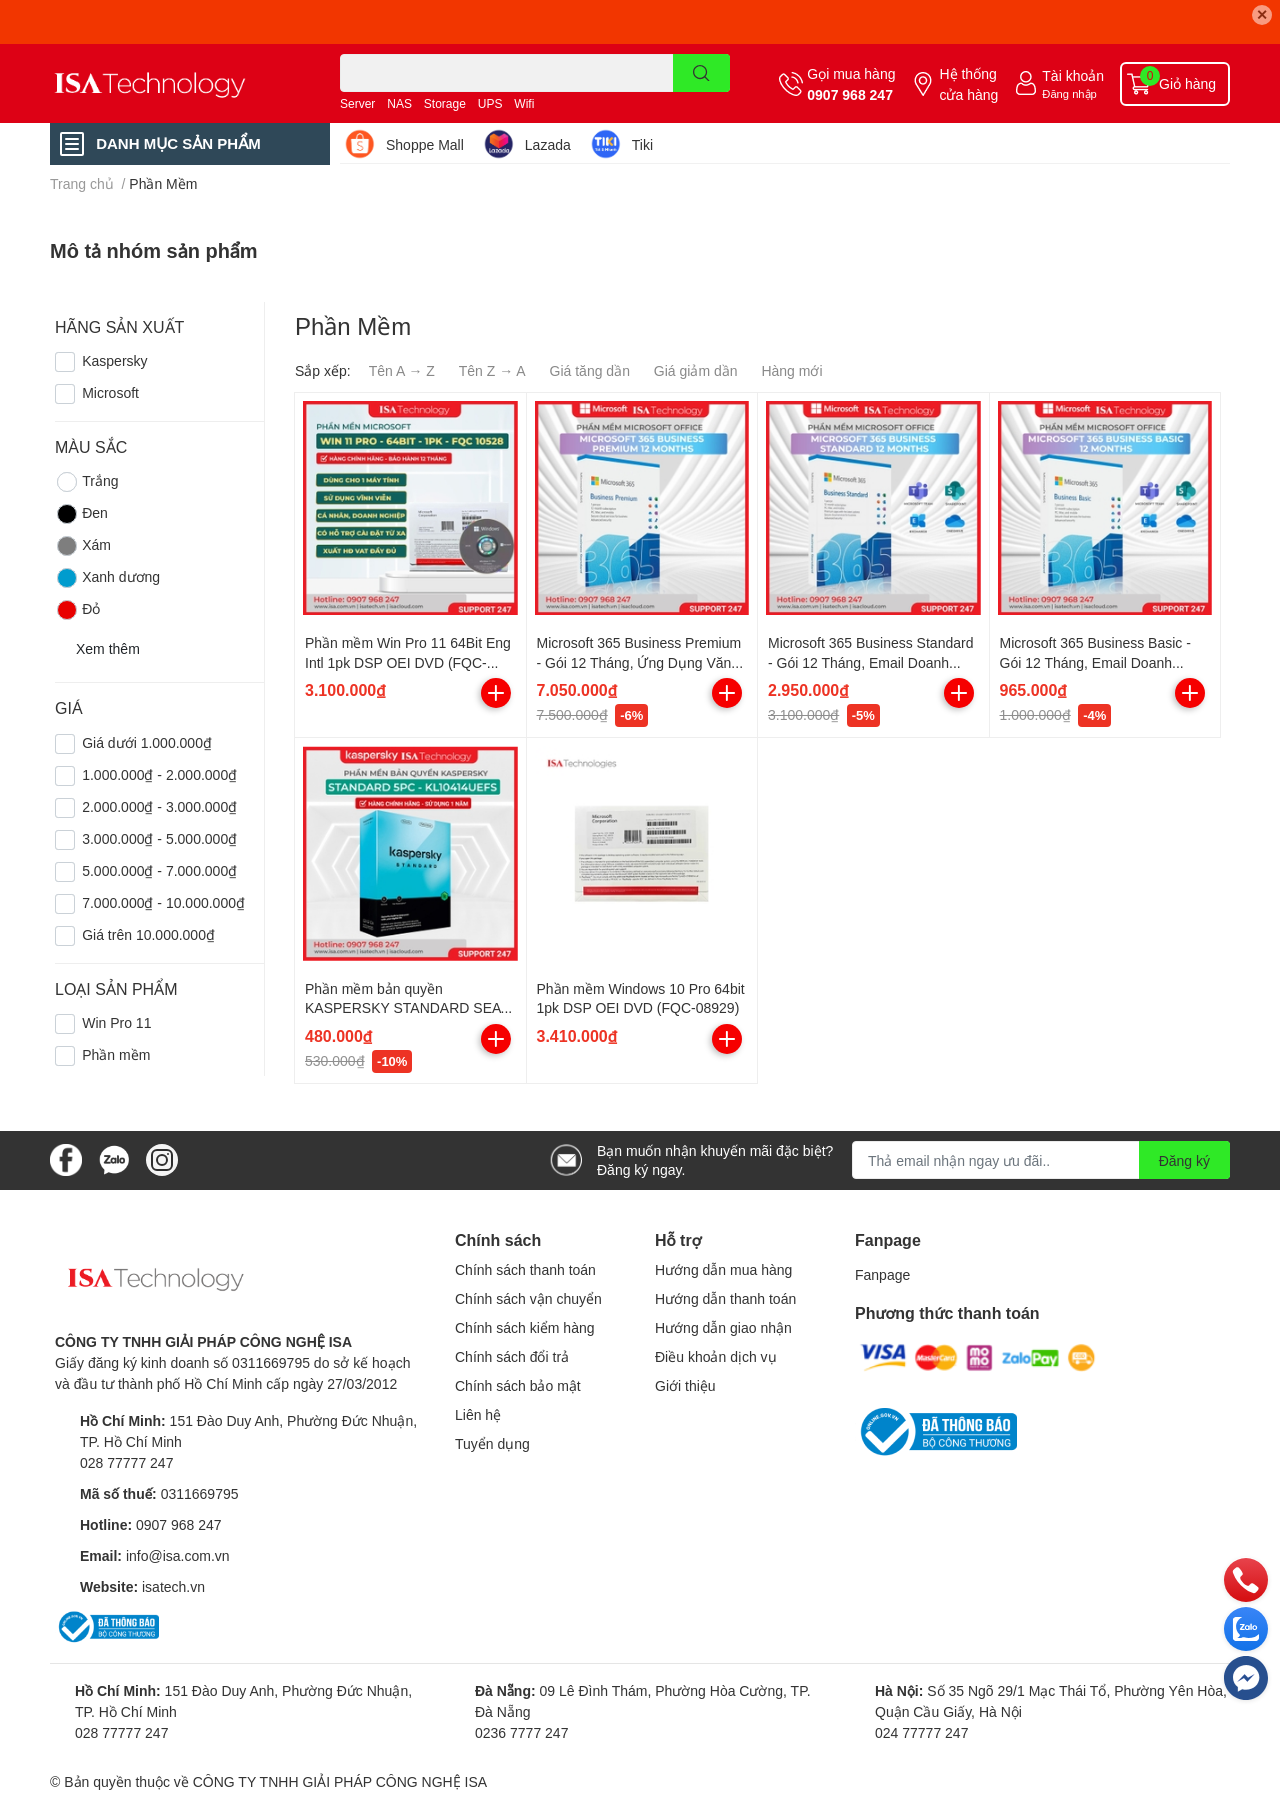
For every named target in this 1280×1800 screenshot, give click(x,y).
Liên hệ (478, 1414)
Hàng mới (791, 370)
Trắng (86, 482)
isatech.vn (173, 1586)
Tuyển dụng (492, 1443)
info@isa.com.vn (178, 1555)
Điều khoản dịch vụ (716, 1356)
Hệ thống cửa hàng (968, 84)
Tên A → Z (402, 370)
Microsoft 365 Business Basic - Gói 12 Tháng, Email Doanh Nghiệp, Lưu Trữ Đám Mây (1095, 662)
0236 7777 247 (521, 1732)
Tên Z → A (492, 370)
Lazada (548, 144)
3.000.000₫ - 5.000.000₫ (159, 838)
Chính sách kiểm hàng (525, 1327)
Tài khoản (1073, 75)
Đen (81, 514)
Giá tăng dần (590, 370)
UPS (490, 103)
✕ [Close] (1262, 14)
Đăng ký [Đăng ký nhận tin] (1184, 1160)
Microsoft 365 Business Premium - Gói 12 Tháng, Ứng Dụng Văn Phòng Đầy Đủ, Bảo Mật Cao (639, 662)
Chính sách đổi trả (512, 1356)
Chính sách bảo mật (518, 1385)
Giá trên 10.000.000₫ (148, 934)
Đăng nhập (1069, 93)
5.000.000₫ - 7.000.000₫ (159, 870)
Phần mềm (116, 1054)
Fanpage (882, 1274)
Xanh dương (107, 578)
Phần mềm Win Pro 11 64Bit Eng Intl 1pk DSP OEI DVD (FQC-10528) (408, 662)
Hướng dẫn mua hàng (723, 1269)
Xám (83, 546)
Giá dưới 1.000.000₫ (147, 742)
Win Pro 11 (116, 1022)
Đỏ (77, 610)
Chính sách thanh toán (525, 1269)
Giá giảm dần (696, 370)
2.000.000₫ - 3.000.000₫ (159, 806)
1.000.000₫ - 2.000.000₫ (159, 774)
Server (357, 103)
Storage (445, 103)
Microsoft (110, 392)
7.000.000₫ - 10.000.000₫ (163, 902)
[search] (701, 73)
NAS (399, 103)
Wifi (524, 103)
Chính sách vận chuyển (528, 1298)
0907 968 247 (850, 94)
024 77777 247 (921, 1732)
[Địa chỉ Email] (1041, 1160)
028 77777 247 (126, 1462)
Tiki (642, 144)
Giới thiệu (685, 1385)
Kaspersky (114, 360)
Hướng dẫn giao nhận (723, 1327)
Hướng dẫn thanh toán (725, 1298)
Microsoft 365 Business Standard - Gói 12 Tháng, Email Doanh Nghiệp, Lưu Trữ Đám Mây (870, 662)
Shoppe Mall (425, 144)
